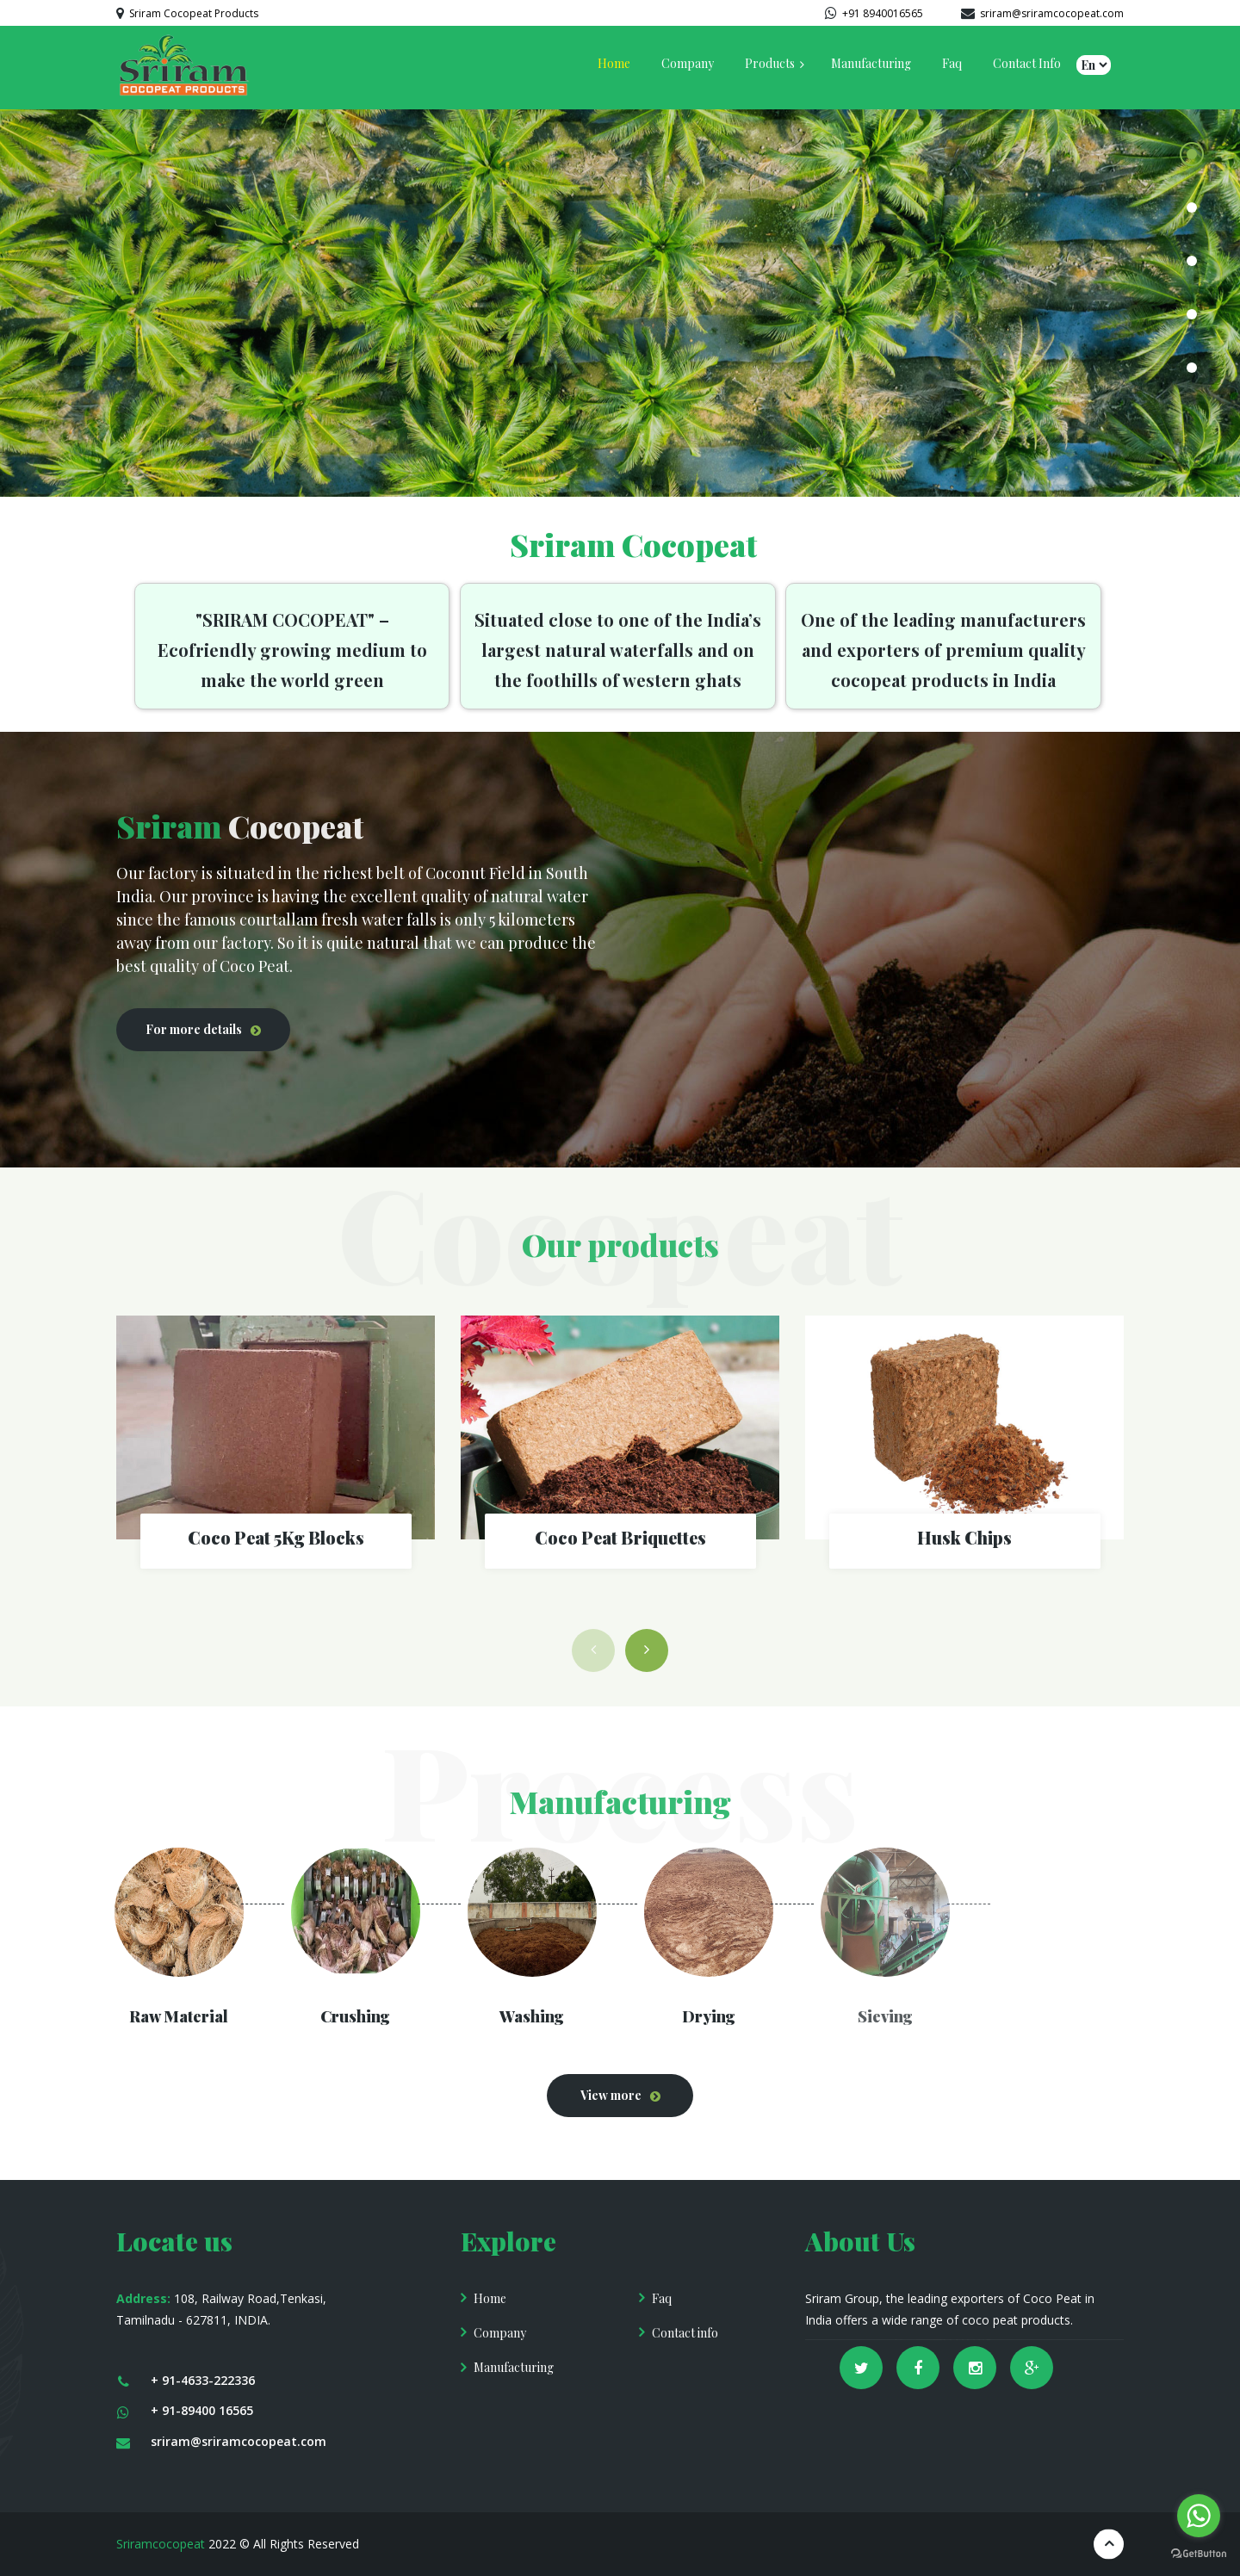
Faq (662, 2298)
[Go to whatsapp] (1198, 2515)
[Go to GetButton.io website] (1198, 2553)
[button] (646, 1650)
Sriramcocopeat (160, 2544)
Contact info (685, 2333)
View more (611, 2095)
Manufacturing (514, 2367)
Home (490, 2298)
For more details (194, 1029)
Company (500, 2333)
